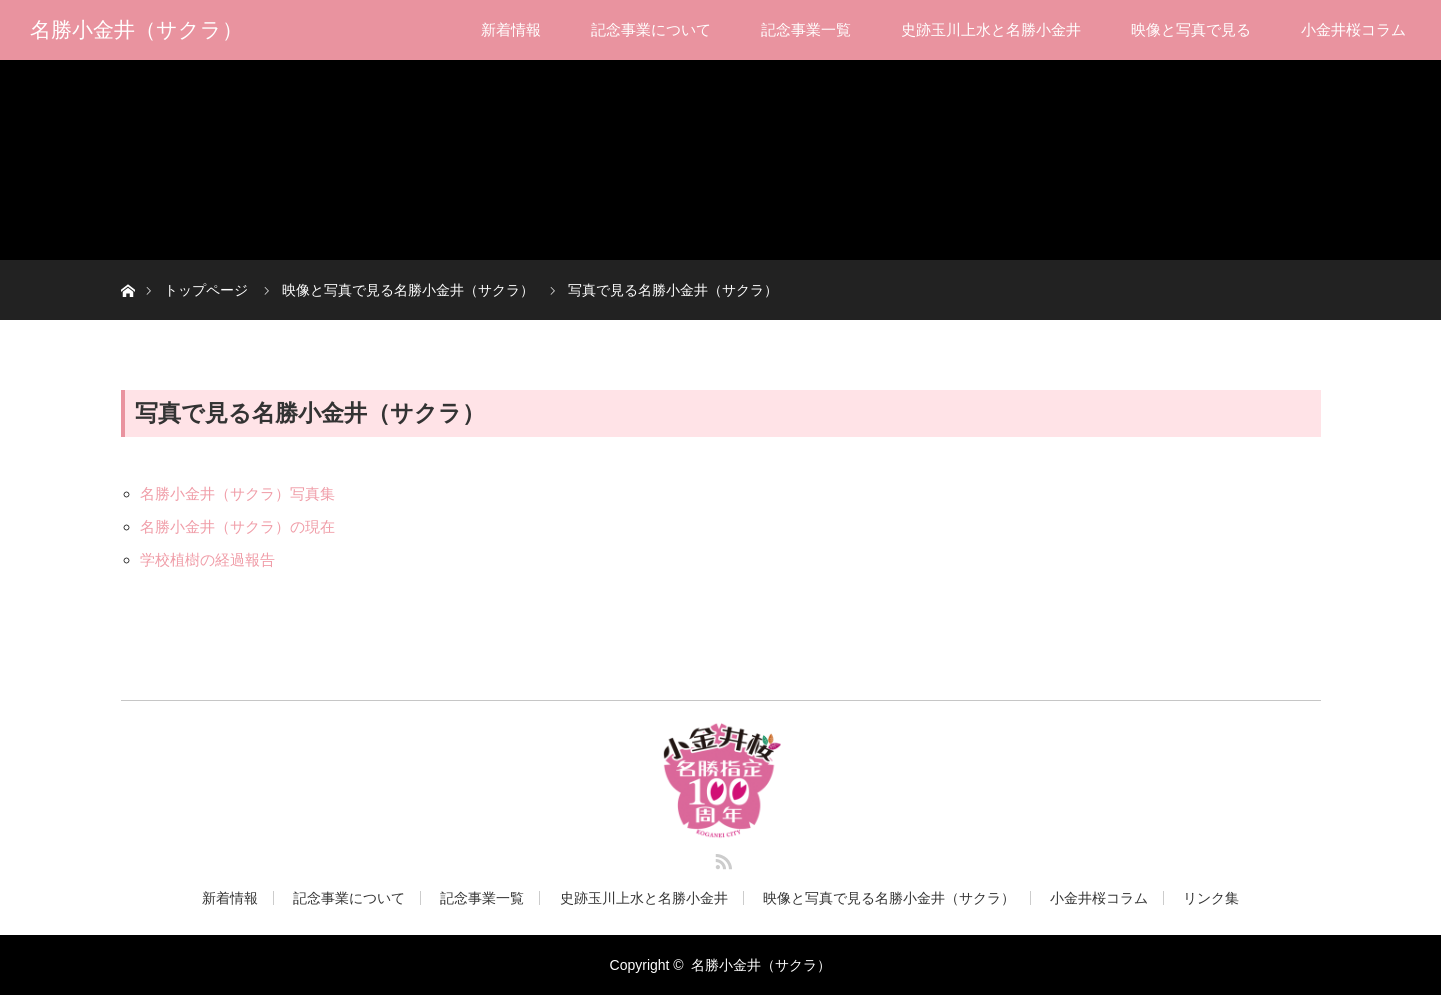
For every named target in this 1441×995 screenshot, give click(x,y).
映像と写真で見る (1191, 29)
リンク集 (1211, 898)
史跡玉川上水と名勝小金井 (991, 29)
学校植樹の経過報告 (207, 559)
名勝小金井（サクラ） (136, 30)
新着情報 (511, 29)
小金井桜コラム (1353, 29)
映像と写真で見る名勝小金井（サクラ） (889, 898)
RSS (721, 858)
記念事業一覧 (806, 29)
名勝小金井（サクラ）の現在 (237, 526)
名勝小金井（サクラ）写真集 (237, 493)
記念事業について (651, 29)
